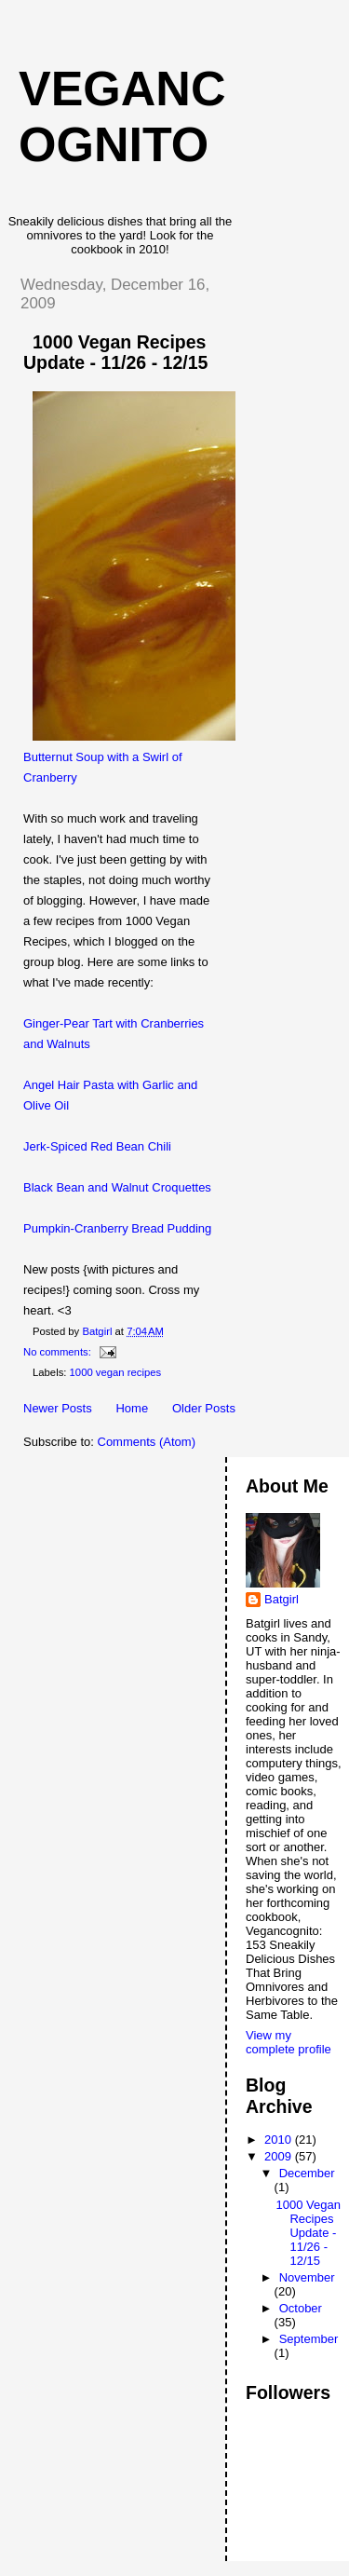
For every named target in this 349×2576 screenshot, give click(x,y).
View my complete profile (288, 2042)
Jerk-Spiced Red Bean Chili (97, 1146)
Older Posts (203, 1408)
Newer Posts (57, 1408)
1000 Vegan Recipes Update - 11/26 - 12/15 (115, 352)
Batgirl (281, 1599)
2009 (279, 2156)
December (307, 2173)
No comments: (58, 1351)
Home (131, 1408)
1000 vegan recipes (116, 1372)
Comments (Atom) (146, 1442)
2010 (279, 2140)
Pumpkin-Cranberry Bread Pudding (117, 1228)
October (300, 2308)
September (309, 2339)
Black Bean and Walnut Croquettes (117, 1187)
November (307, 2277)
